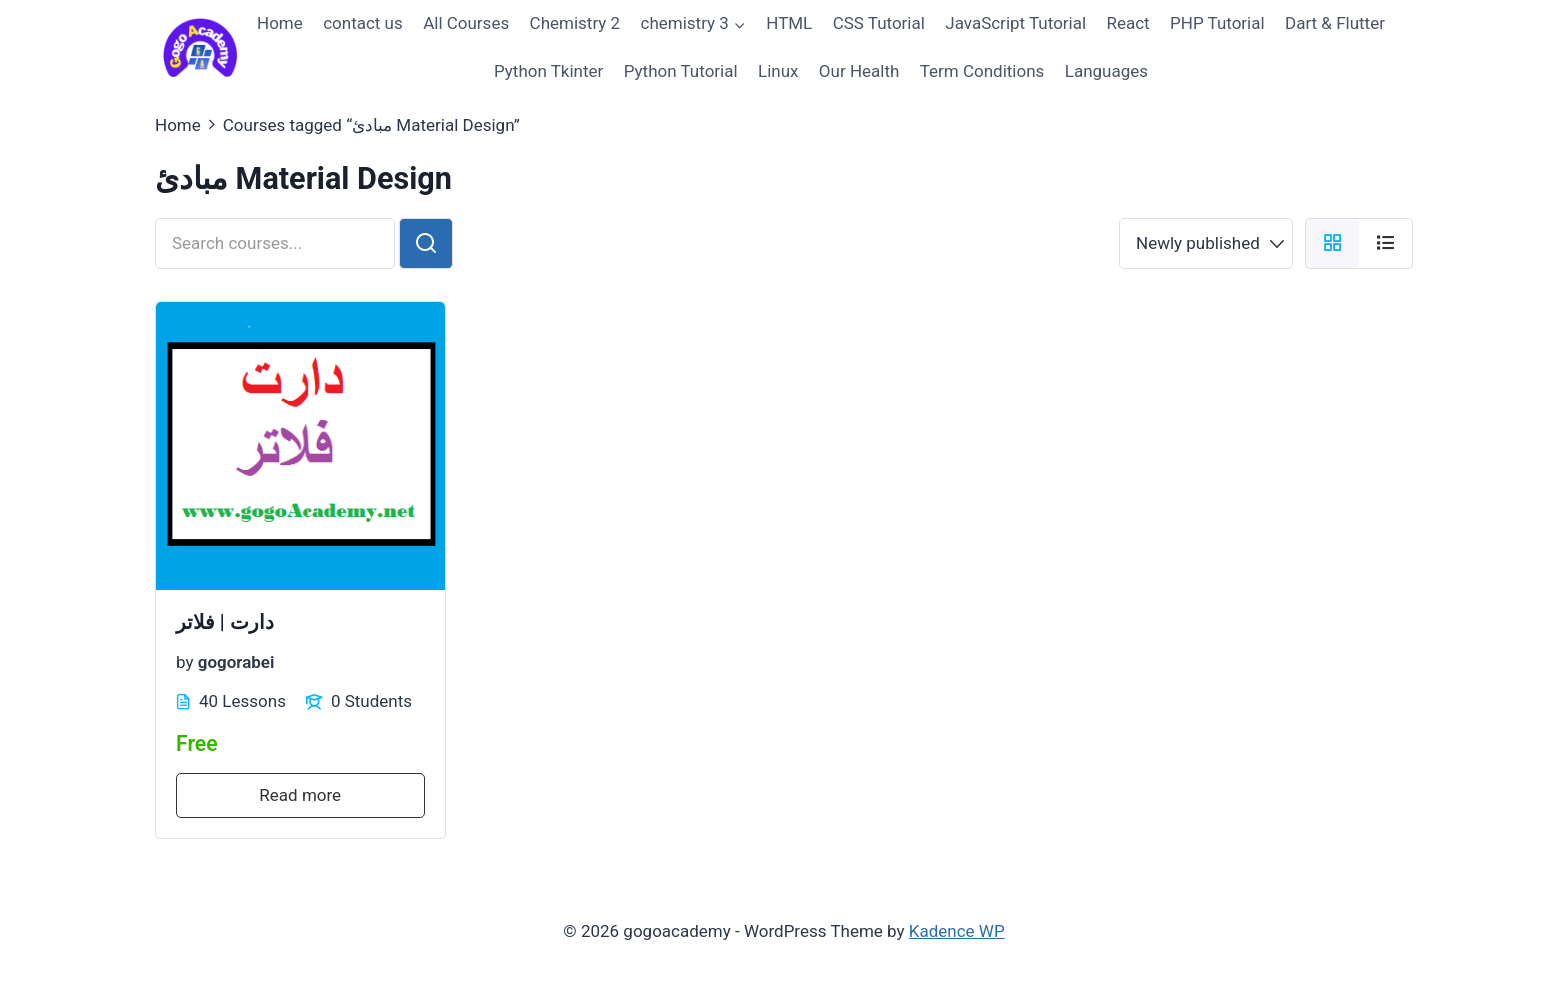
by (185, 661)
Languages (1106, 71)
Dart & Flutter (1335, 23)
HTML (789, 23)
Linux (778, 71)
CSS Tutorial (879, 23)
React (1127, 23)
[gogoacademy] (200, 47)
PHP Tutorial (1217, 23)
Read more (300, 795)
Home (280, 23)
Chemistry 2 (575, 23)
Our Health (859, 71)
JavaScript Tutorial (1015, 23)
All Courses (466, 23)
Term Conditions (982, 71)
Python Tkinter (548, 71)
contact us (363, 23)
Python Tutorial (681, 71)
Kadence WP (957, 931)
